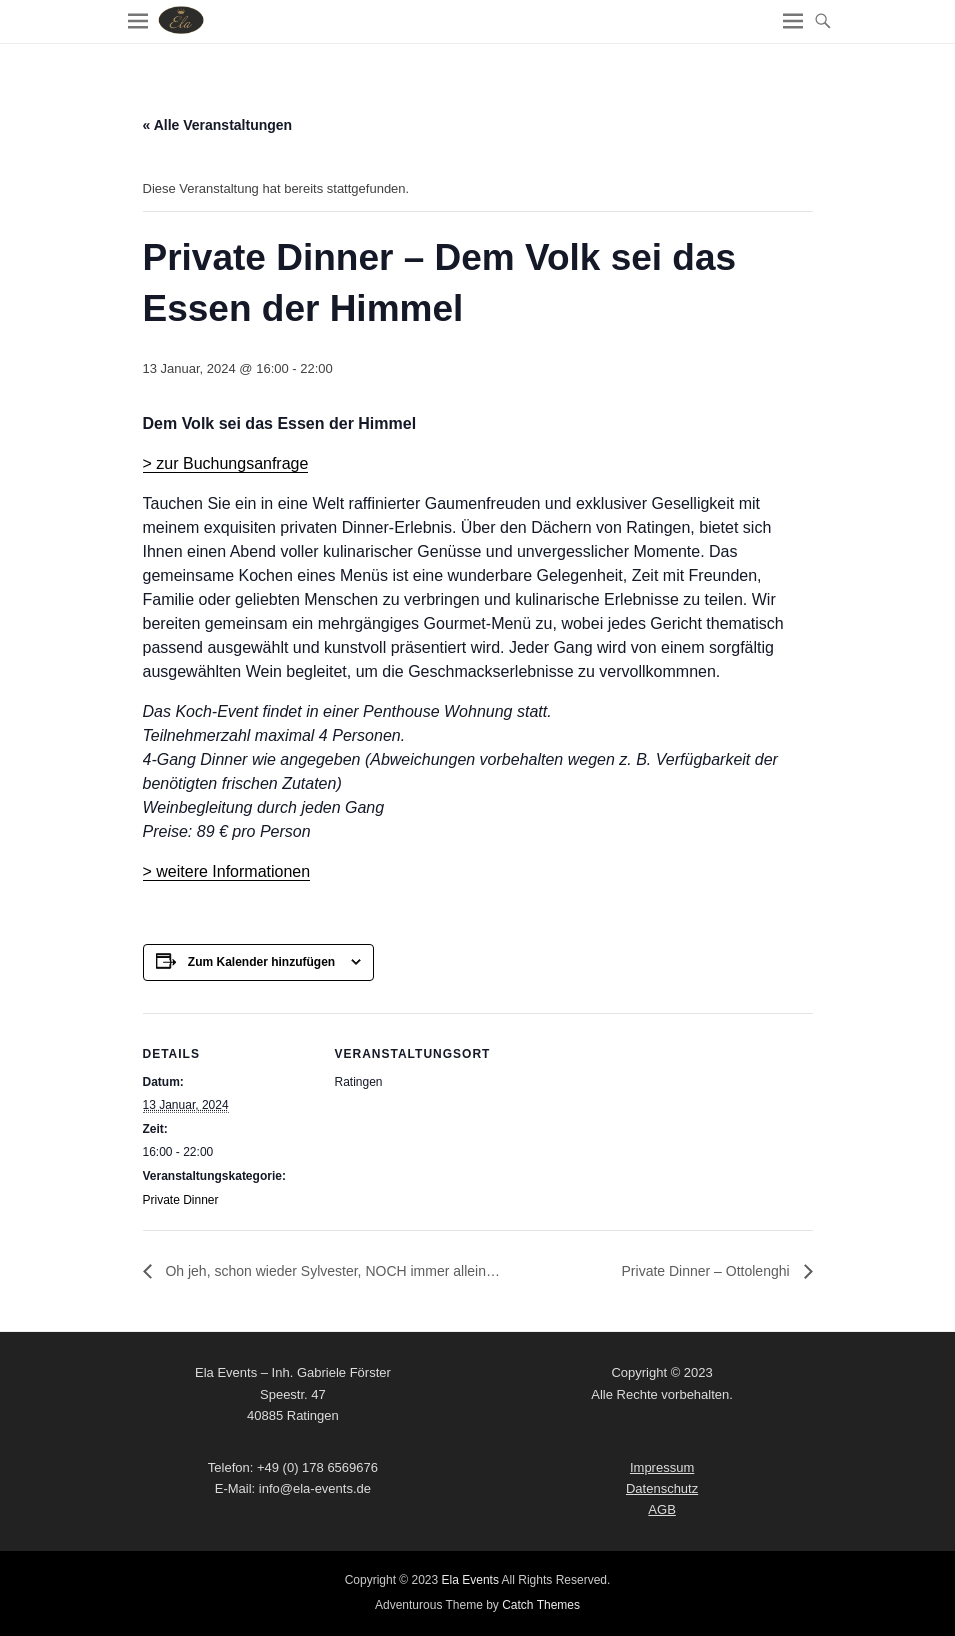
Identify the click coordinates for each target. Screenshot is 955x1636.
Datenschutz (662, 1488)
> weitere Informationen (227, 871)
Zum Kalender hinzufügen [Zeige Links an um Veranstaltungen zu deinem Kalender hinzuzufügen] (261, 962)
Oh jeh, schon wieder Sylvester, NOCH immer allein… (331, 1271)
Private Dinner (181, 1200)
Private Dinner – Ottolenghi (708, 1271)
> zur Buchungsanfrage (226, 463)
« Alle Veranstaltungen (218, 125)
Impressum (662, 1467)
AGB (661, 1509)
